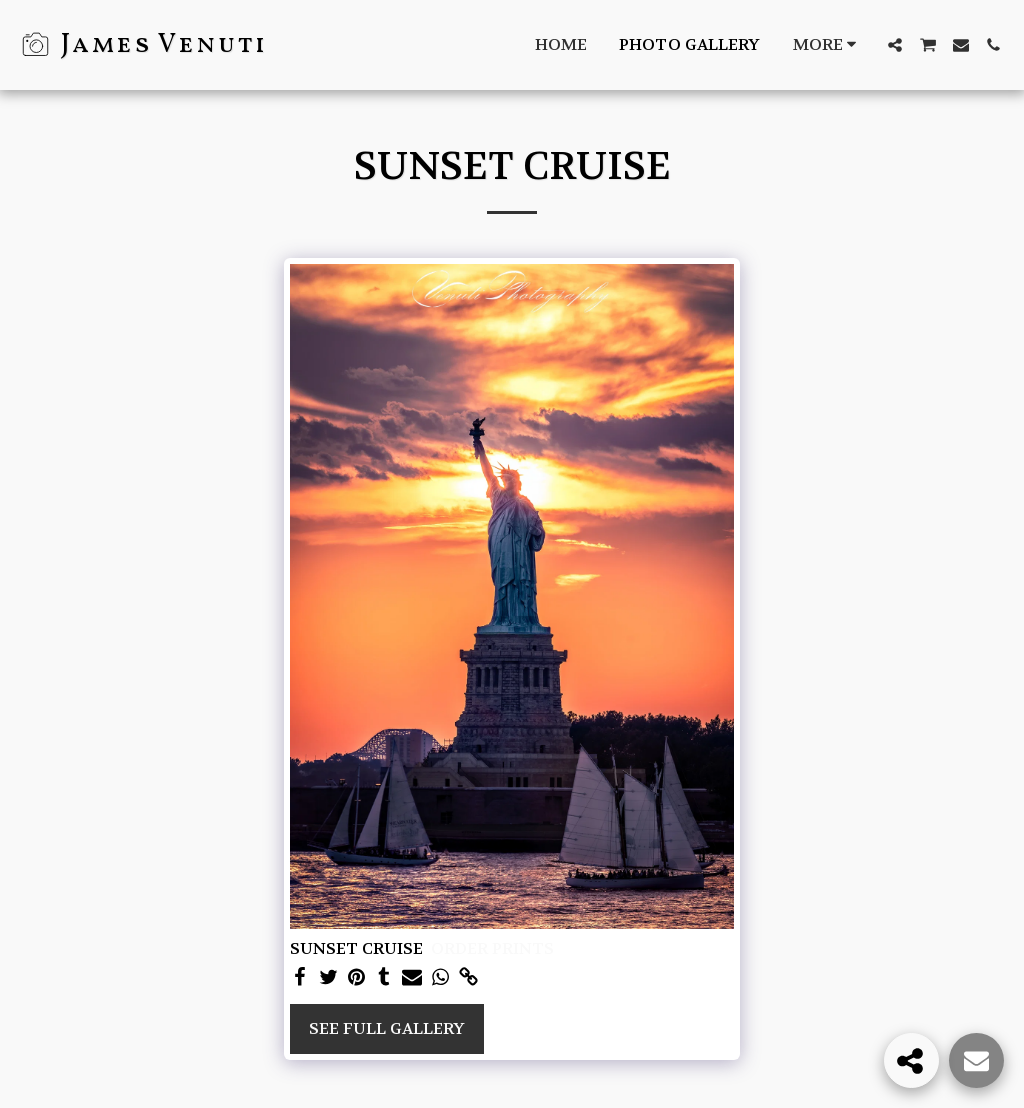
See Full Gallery (387, 1028)
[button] (895, 45)
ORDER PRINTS (492, 949)
